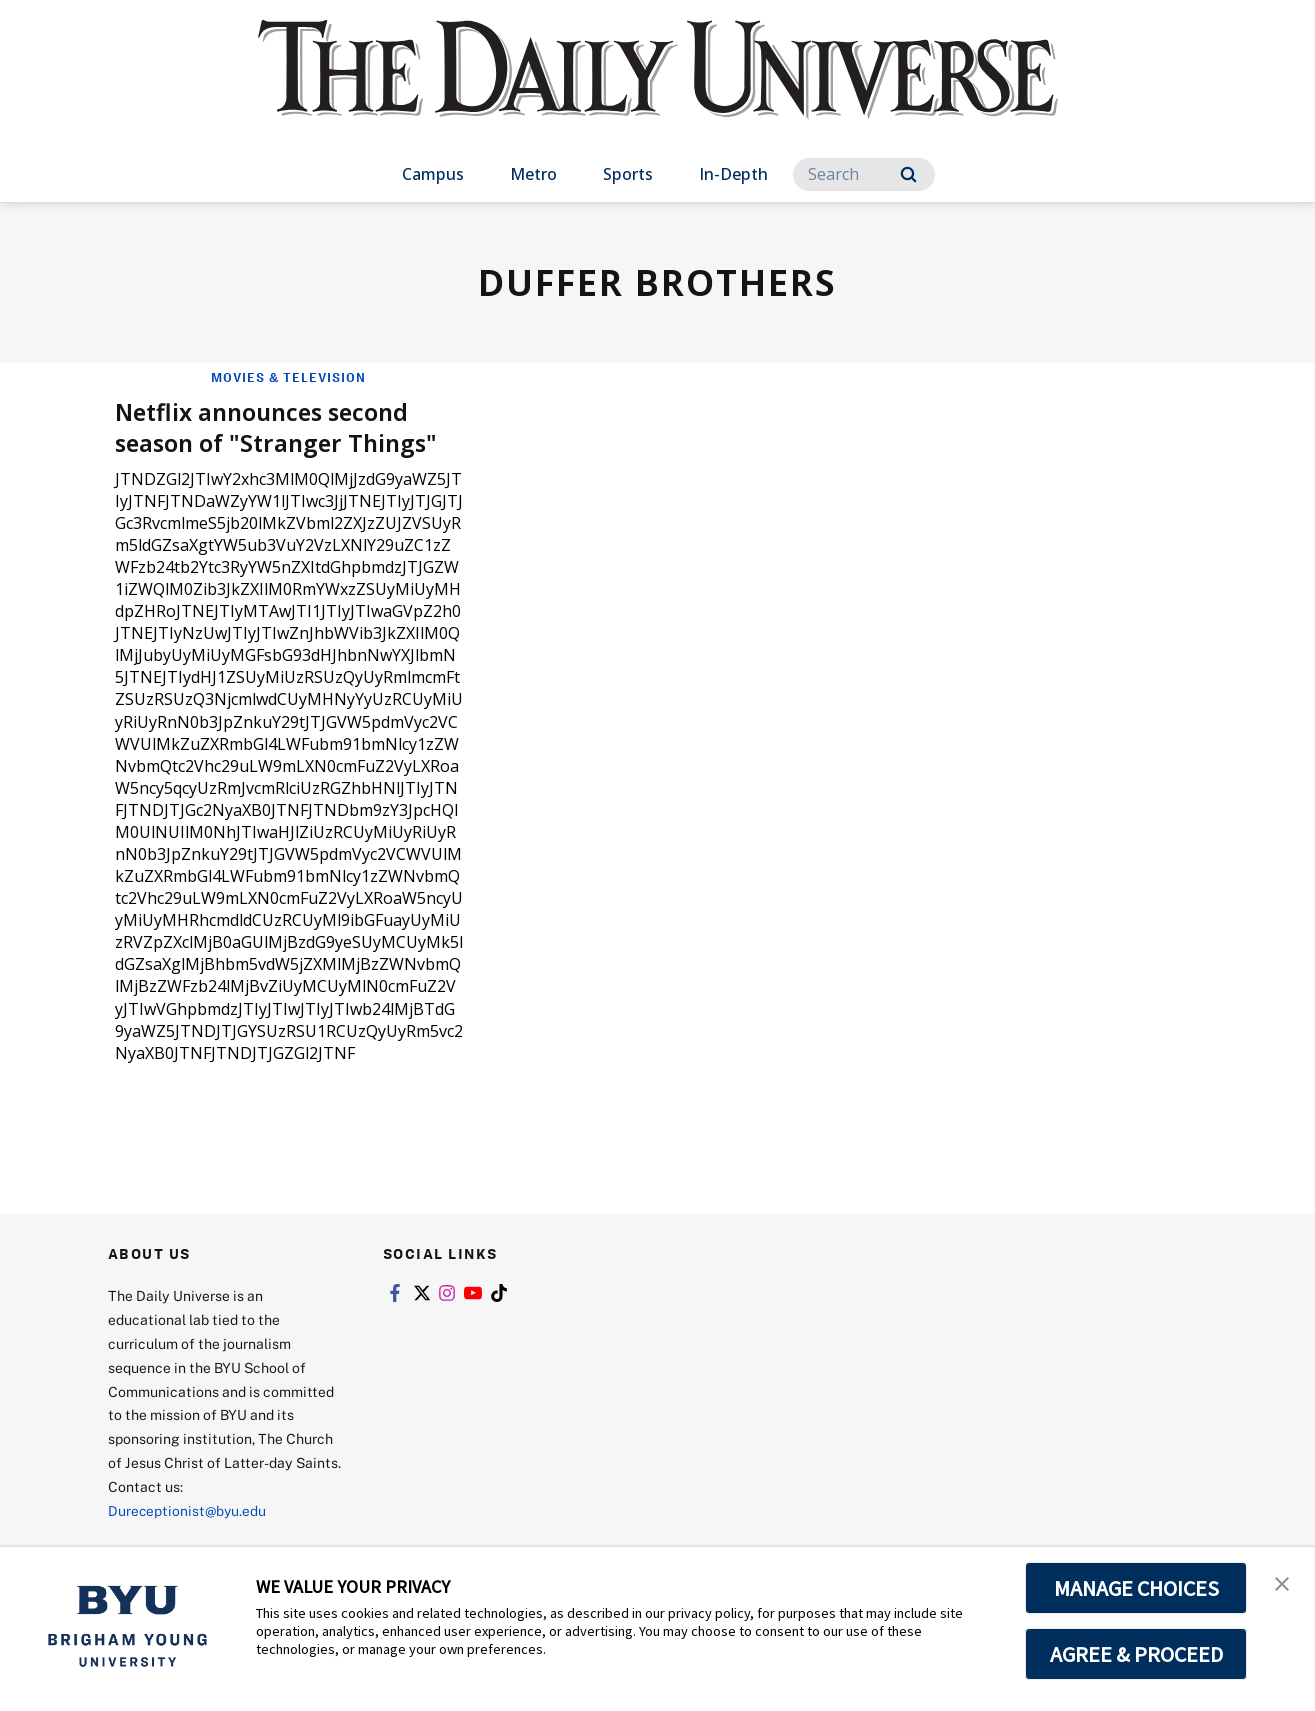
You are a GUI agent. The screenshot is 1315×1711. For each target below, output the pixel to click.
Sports (628, 174)
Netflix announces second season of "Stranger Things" (281, 426)
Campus (433, 174)
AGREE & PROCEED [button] (1136, 1654)
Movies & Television (288, 377)
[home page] (658, 89)
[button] (1282, 1583)
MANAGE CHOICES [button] (1136, 1588)
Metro (533, 174)
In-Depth (733, 174)
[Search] (864, 174)
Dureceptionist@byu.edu (188, 1510)
